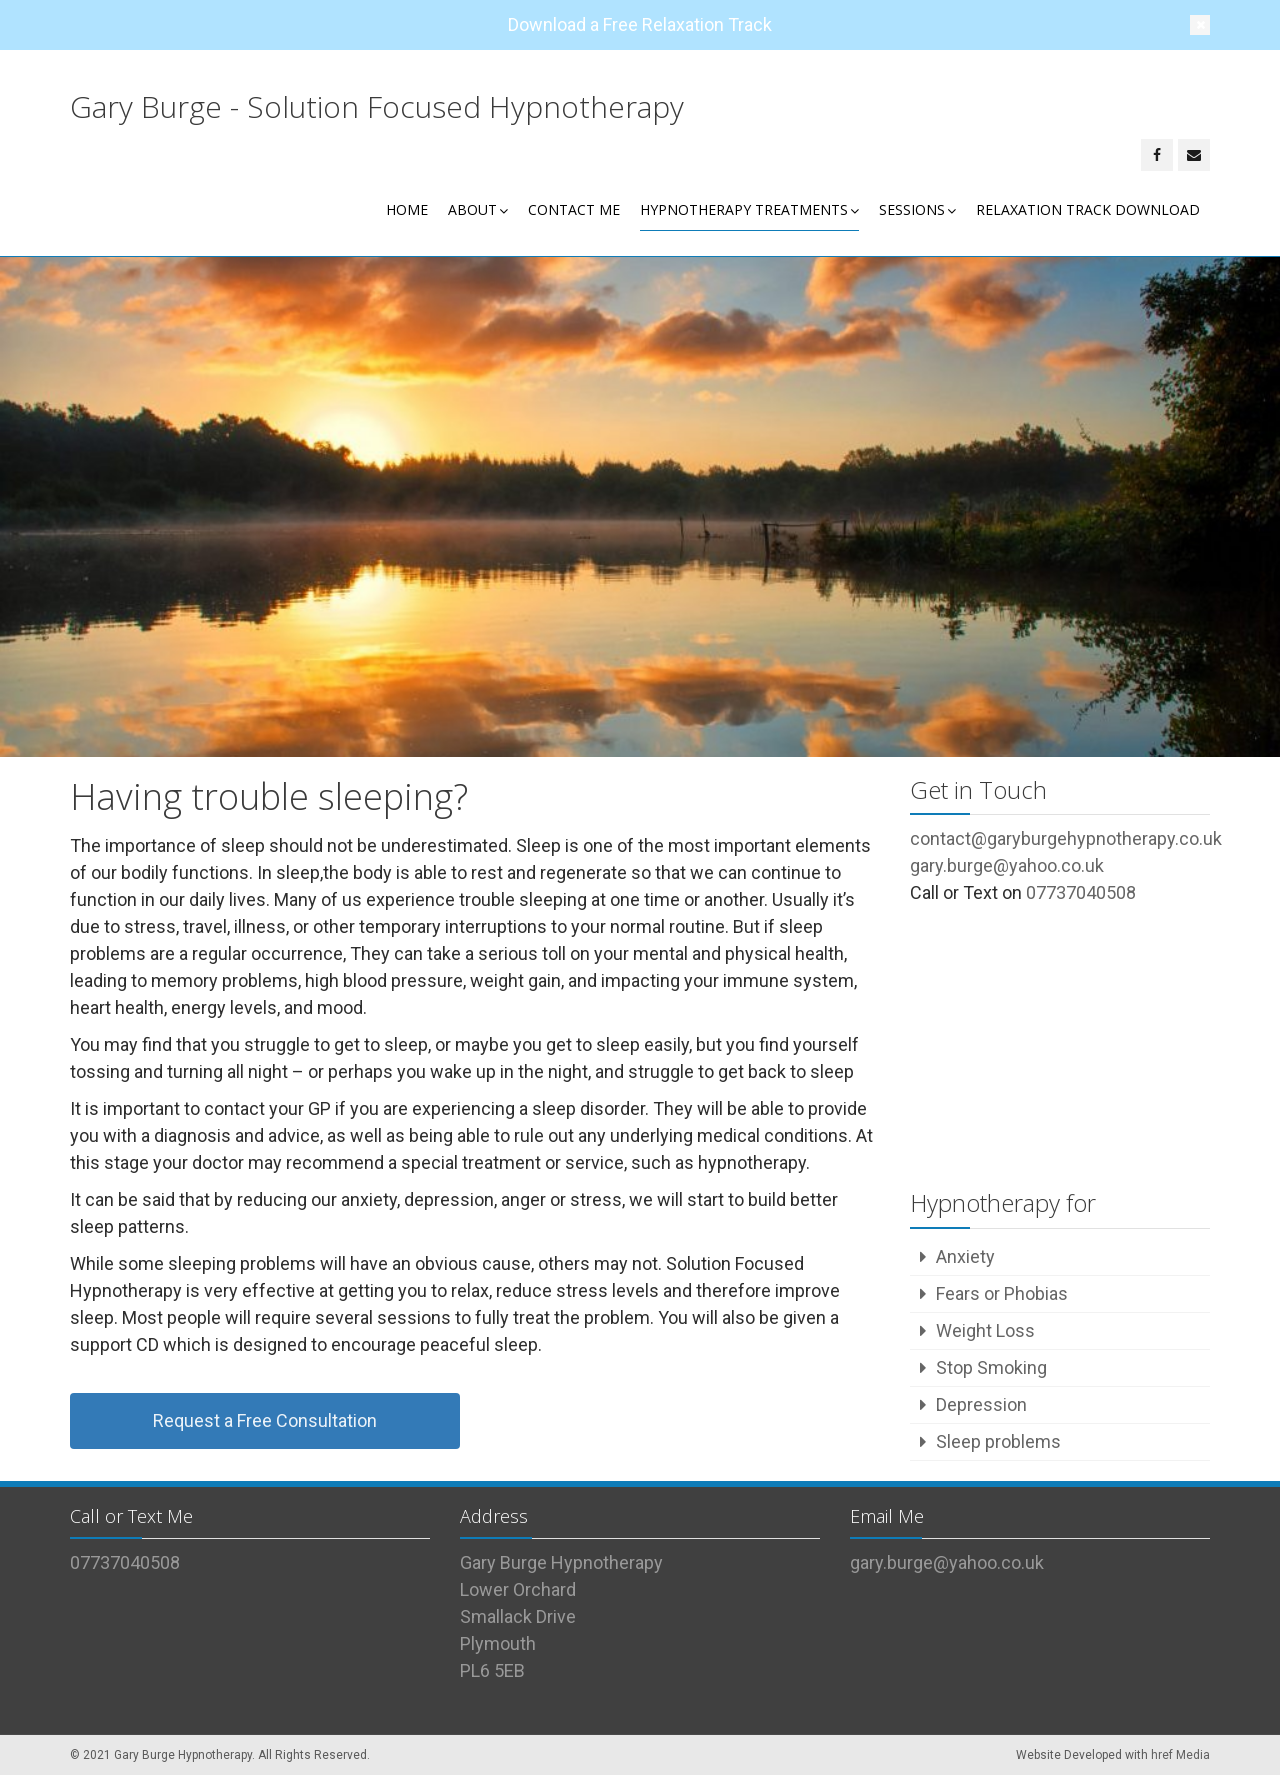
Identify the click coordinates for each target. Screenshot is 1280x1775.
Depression (981, 1404)
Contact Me (574, 209)
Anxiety (965, 1256)
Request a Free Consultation (265, 1420)
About (478, 209)
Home (407, 209)
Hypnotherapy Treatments (749, 209)
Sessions (917, 209)
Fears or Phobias (1002, 1293)
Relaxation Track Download (1088, 209)
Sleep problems (998, 1441)
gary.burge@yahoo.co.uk (947, 1562)
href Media (1180, 1755)
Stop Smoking (991, 1367)
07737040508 (1081, 892)
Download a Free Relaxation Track (640, 24)
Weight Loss (985, 1330)
